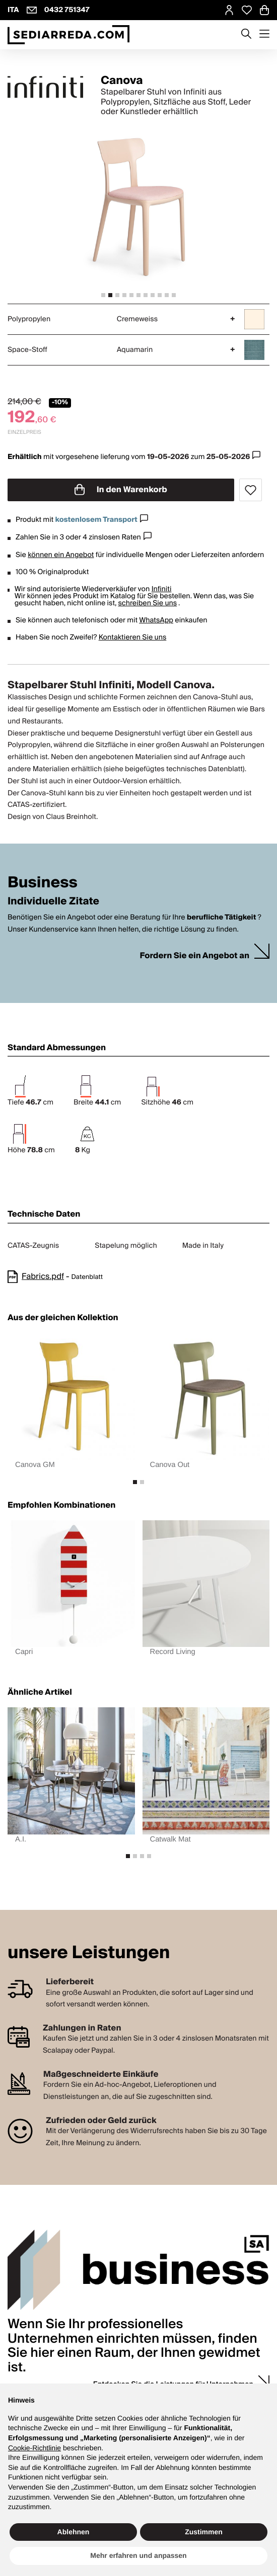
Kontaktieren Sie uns (133, 637)
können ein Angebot (61, 555)
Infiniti (162, 589)
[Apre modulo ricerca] (246, 35)
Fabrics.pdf (43, 1276)
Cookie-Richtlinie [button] (34, 2448)
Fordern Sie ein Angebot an (194, 956)
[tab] (103, 295)
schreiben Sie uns (147, 603)
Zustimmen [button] (204, 2532)
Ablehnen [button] (73, 2532)
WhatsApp (156, 620)
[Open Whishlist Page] (247, 10)
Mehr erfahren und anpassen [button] (138, 2555)
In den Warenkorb (121, 490)
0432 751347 (67, 10)
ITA (13, 10)
